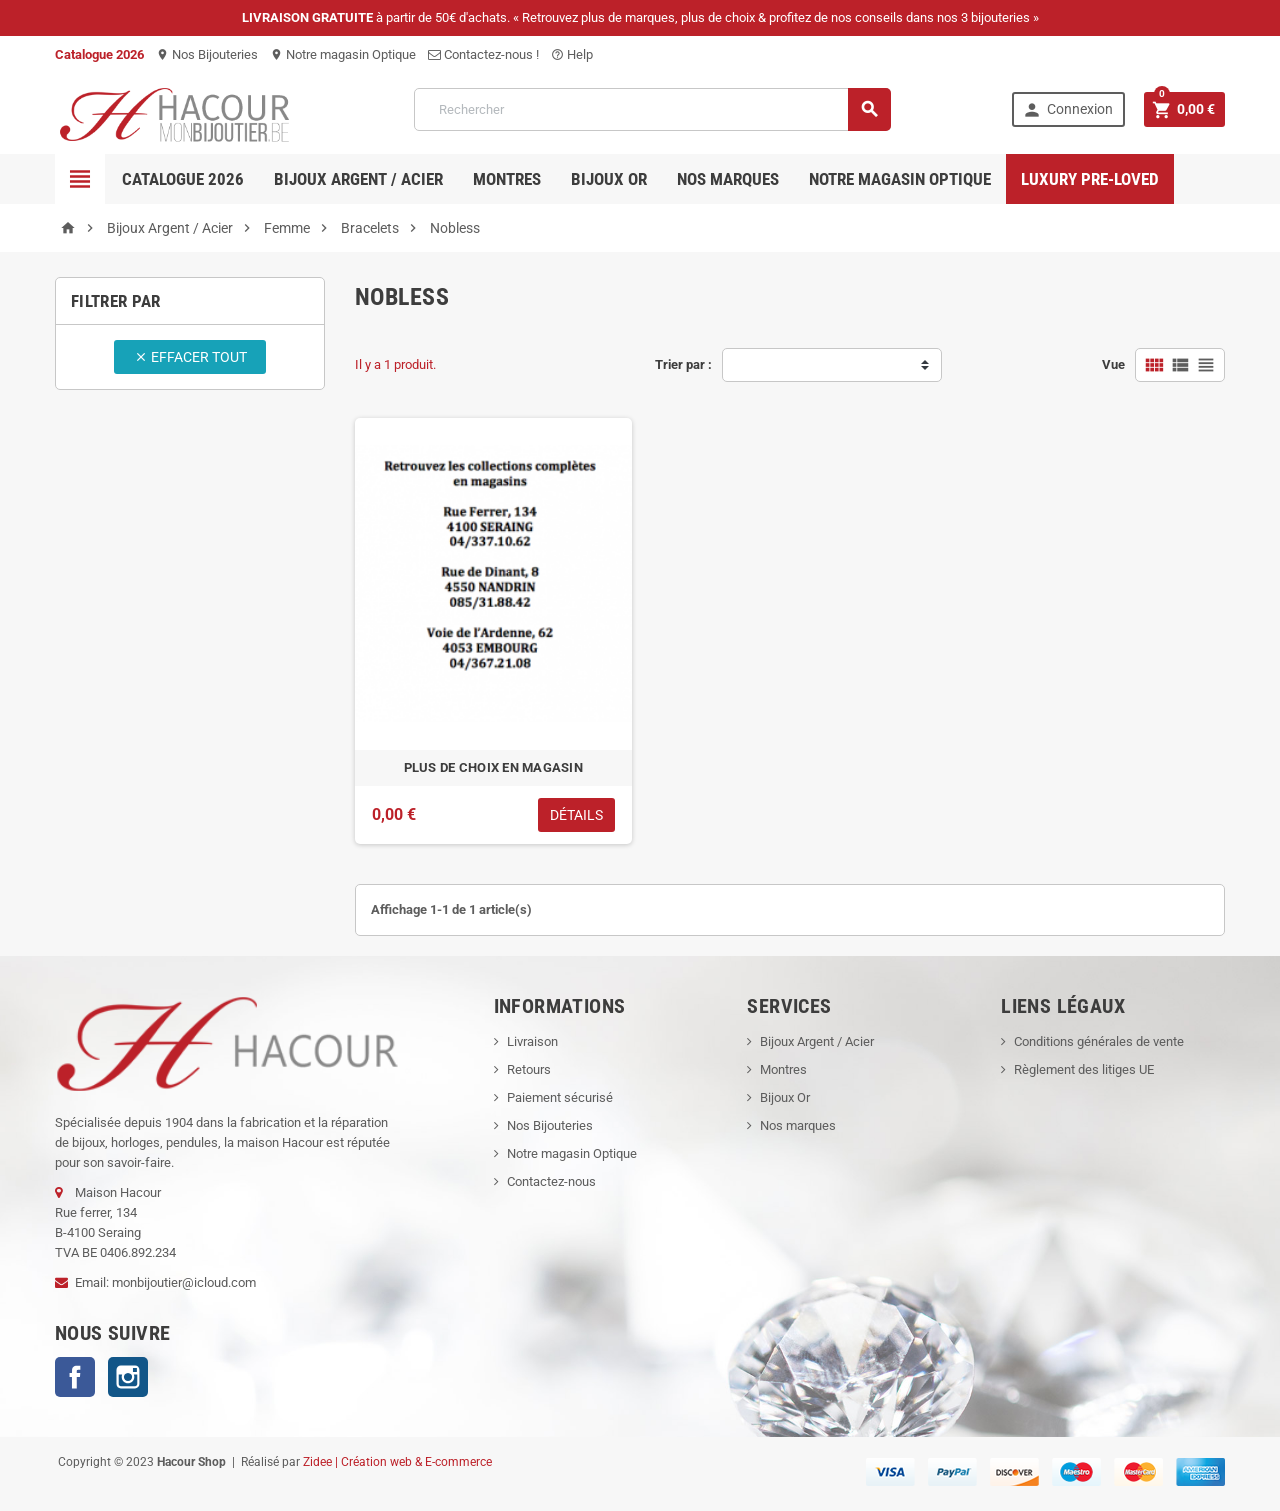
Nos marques (728, 179)
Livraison (532, 1041)
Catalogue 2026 (183, 179)
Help (572, 54)
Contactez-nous (551, 1181)
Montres (507, 179)
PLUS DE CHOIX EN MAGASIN (493, 767)
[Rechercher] (652, 109)
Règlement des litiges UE (1084, 1069)
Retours (529, 1069)
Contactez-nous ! (483, 54)
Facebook (75, 1377)
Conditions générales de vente (1099, 1041)
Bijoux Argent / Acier (358, 179)
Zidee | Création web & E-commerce (397, 1462)
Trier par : (683, 364)
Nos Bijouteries (207, 54)
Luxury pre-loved (1090, 179)
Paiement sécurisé (560, 1097)
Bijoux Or (785, 1097)
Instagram (128, 1377)
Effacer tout (190, 357)
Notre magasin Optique (343, 54)
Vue (1113, 364)
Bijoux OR (609, 179)
